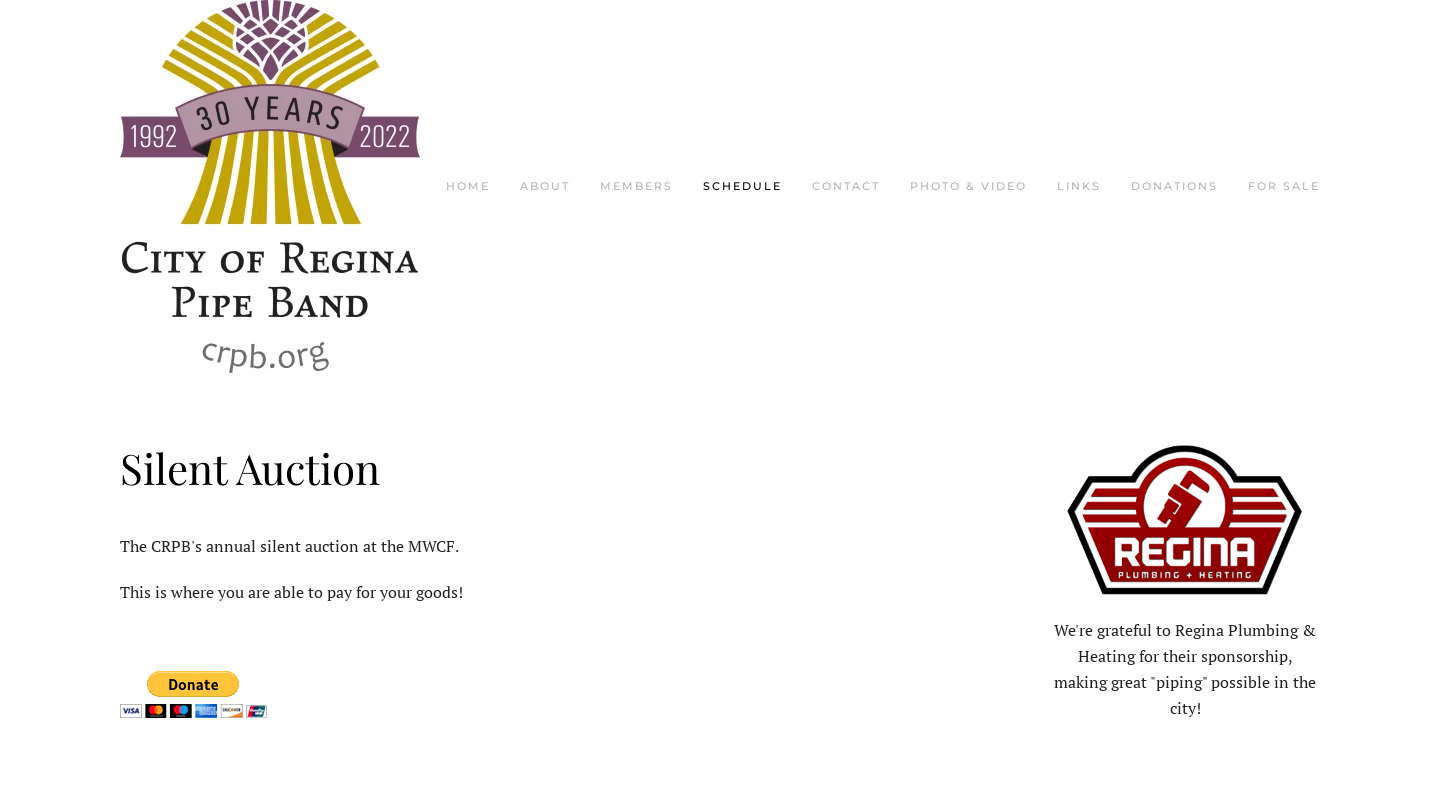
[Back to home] (270, 186)
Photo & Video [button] (968, 186)
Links (1079, 186)
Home (468, 186)
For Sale (1284, 186)
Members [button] (636, 186)
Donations (1174, 186)
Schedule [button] (742, 186)
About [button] (545, 186)
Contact (846, 186)
